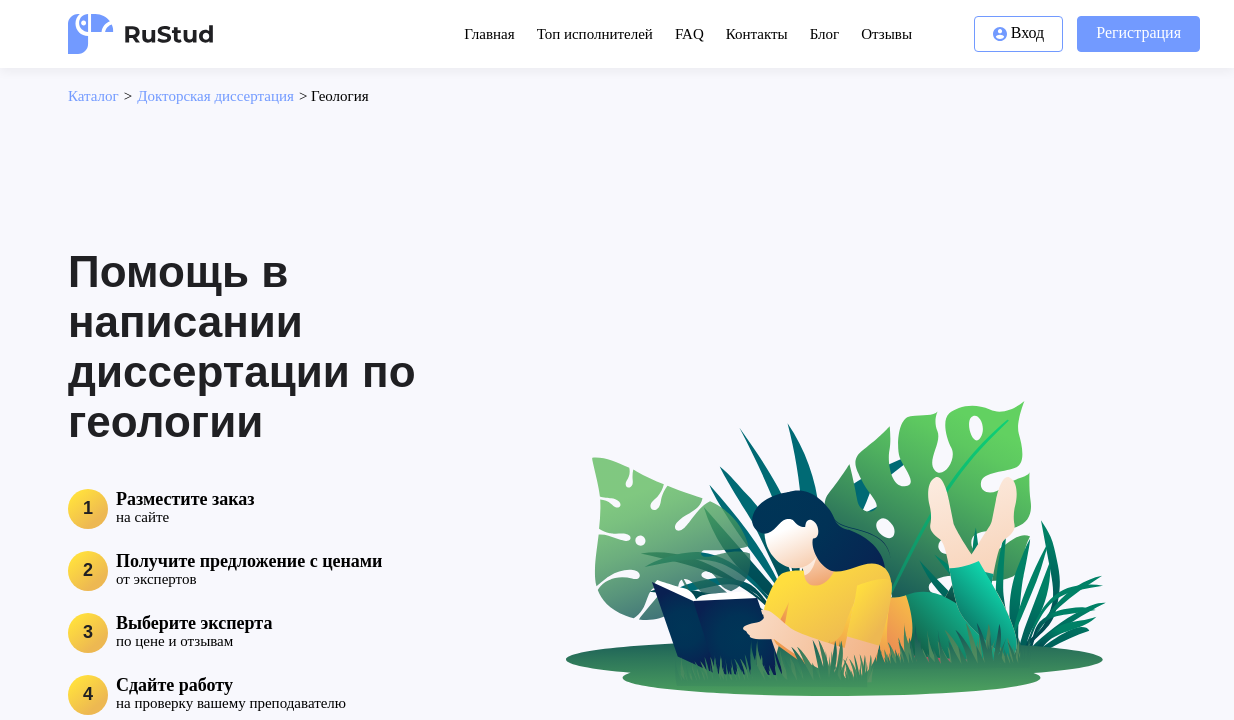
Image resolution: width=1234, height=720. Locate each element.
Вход (1019, 32)
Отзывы (886, 34)
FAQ (689, 34)
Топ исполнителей (595, 34)
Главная (489, 34)
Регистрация (1138, 32)
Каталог (93, 96)
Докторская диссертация (215, 96)
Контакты (757, 34)
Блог (825, 34)
